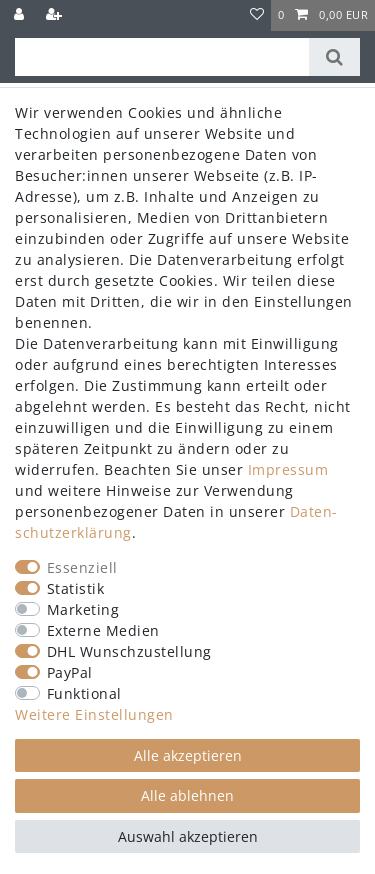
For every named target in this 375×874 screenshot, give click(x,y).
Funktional (84, 693)
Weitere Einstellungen (94, 714)
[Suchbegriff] (162, 57)
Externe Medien (103, 630)
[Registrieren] (56, 15)
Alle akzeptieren (188, 755)
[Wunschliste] (257, 15)
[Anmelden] (21, 15)
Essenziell (82, 567)
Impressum (288, 469)
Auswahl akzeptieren (188, 836)
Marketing (83, 609)
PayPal (70, 672)
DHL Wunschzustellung (129, 651)
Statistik (76, 588)
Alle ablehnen (187, 795)
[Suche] (334, 57)
